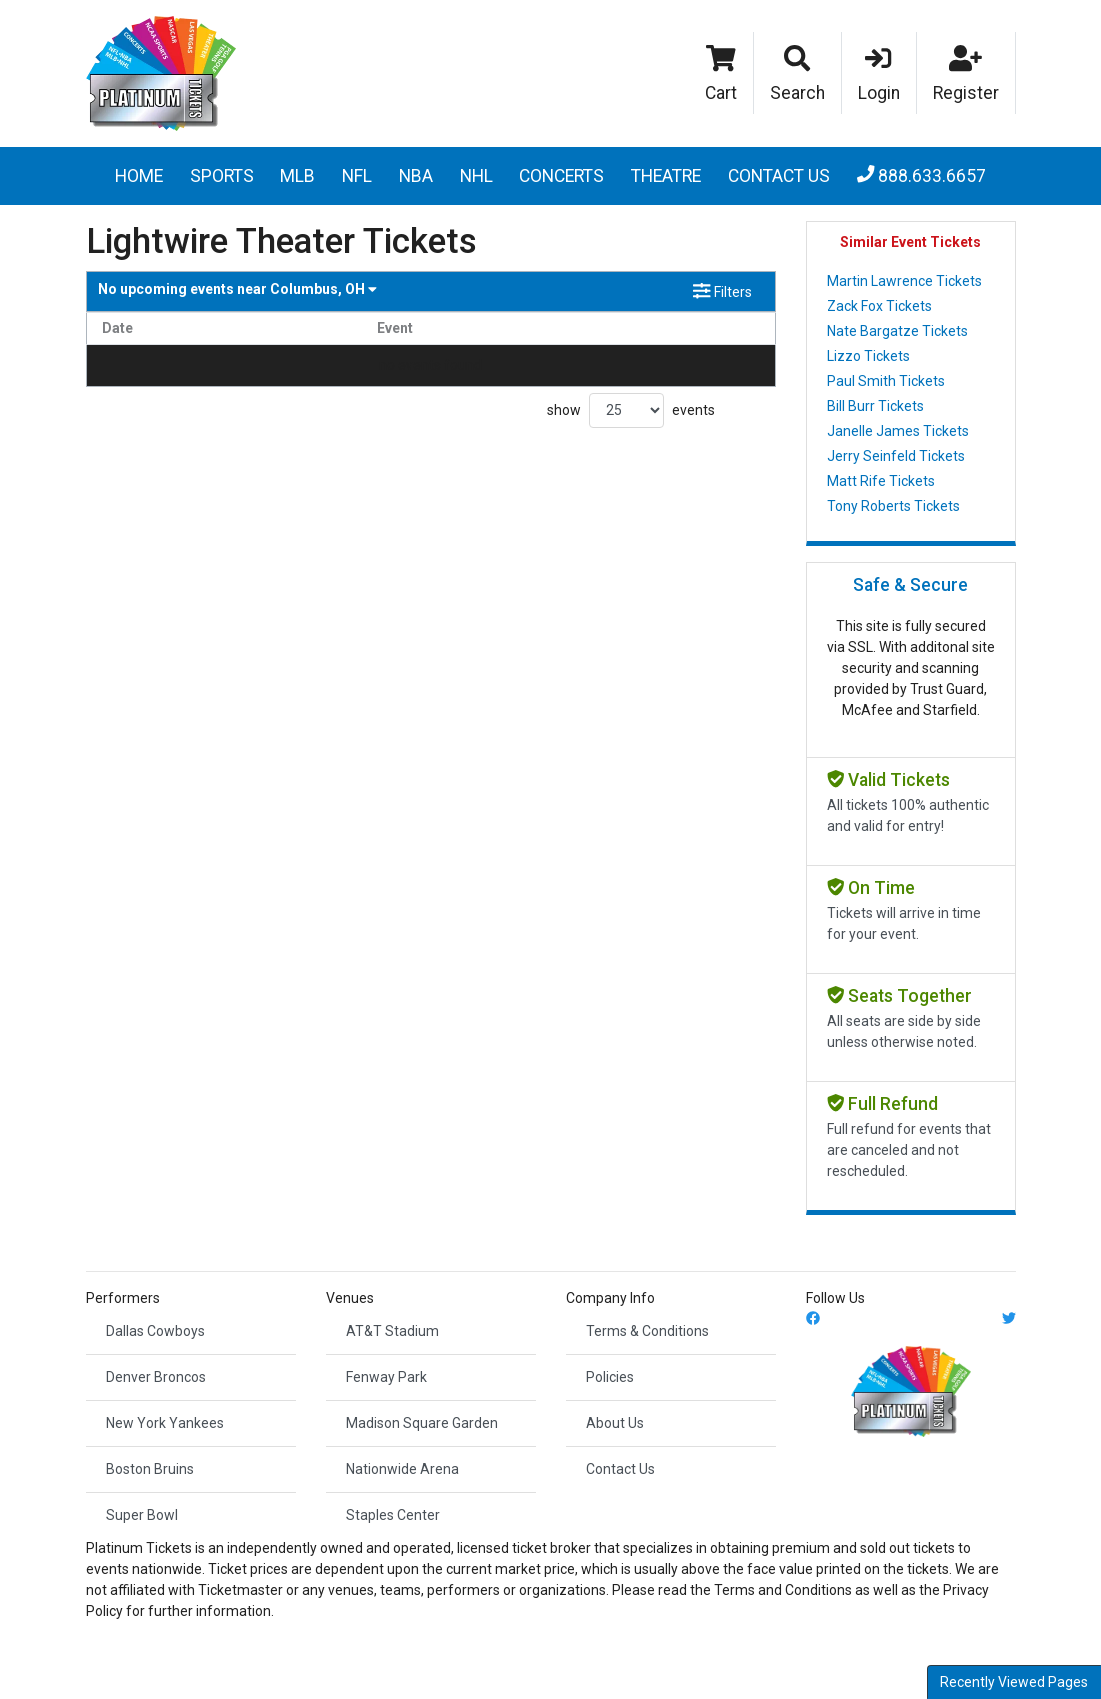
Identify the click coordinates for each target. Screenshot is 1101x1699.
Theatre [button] (666, 176)
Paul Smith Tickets (886, 381)
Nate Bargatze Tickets (897, 331)
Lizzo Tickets (868, 356)
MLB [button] (297, 176)
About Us (615, 1423)
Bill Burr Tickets (875, 406)
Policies (610, 1377)
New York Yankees (165, 1423)
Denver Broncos (156, 1377)
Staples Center (393, 1515)
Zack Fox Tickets (879, 306)
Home (139, 176)
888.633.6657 (922, 176)
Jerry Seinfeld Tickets (896, 456)
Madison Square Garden (422, 1423)
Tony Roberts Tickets (893, 506)
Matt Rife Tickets (881, 481)
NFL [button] (357, 176)
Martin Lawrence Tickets (904, 281)
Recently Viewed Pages (1014, 1682)
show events (631, 410)
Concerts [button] (561, 176)
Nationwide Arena (402, 1469)
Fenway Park (386, 1377)
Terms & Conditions (647, 1331)
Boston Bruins (150, 1469)
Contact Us (779, 176)
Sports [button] (222, 176)
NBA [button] (416, 176)
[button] (798, 73)
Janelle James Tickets (898, 431)
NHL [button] (476, 176)
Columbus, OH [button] (237, 289)
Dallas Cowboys (155, 1331)
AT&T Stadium (392, 1331)
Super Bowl (142, 1515)
